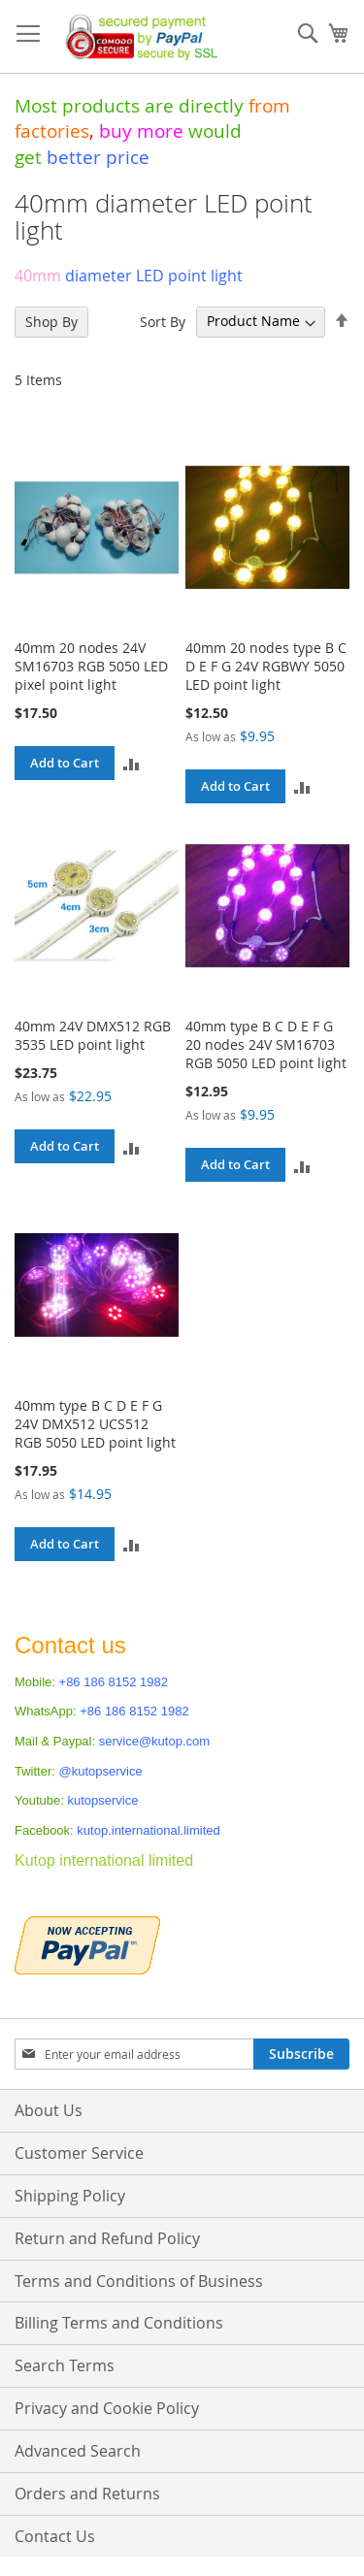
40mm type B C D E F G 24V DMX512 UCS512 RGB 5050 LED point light (95, 1423)
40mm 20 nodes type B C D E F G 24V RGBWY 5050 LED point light (266, 666)
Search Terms (65, 2365)
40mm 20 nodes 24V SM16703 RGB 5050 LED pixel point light (91, 666)
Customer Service (79, 2153)
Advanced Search (78, 2451)
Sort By (162, 320)
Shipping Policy (70, 2195)
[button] (132, 763)
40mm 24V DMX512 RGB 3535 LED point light (93, 1035)
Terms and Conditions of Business (139, 2281)
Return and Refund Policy (107, 2238)
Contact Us (55, 2536)
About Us (49, 2110)
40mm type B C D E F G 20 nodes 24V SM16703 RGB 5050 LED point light (266, 1044)
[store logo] (137, 37)
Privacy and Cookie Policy (107, 2408)
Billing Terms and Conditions (119, 2322)
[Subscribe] (301, 2054)
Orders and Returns (87, 2493)
